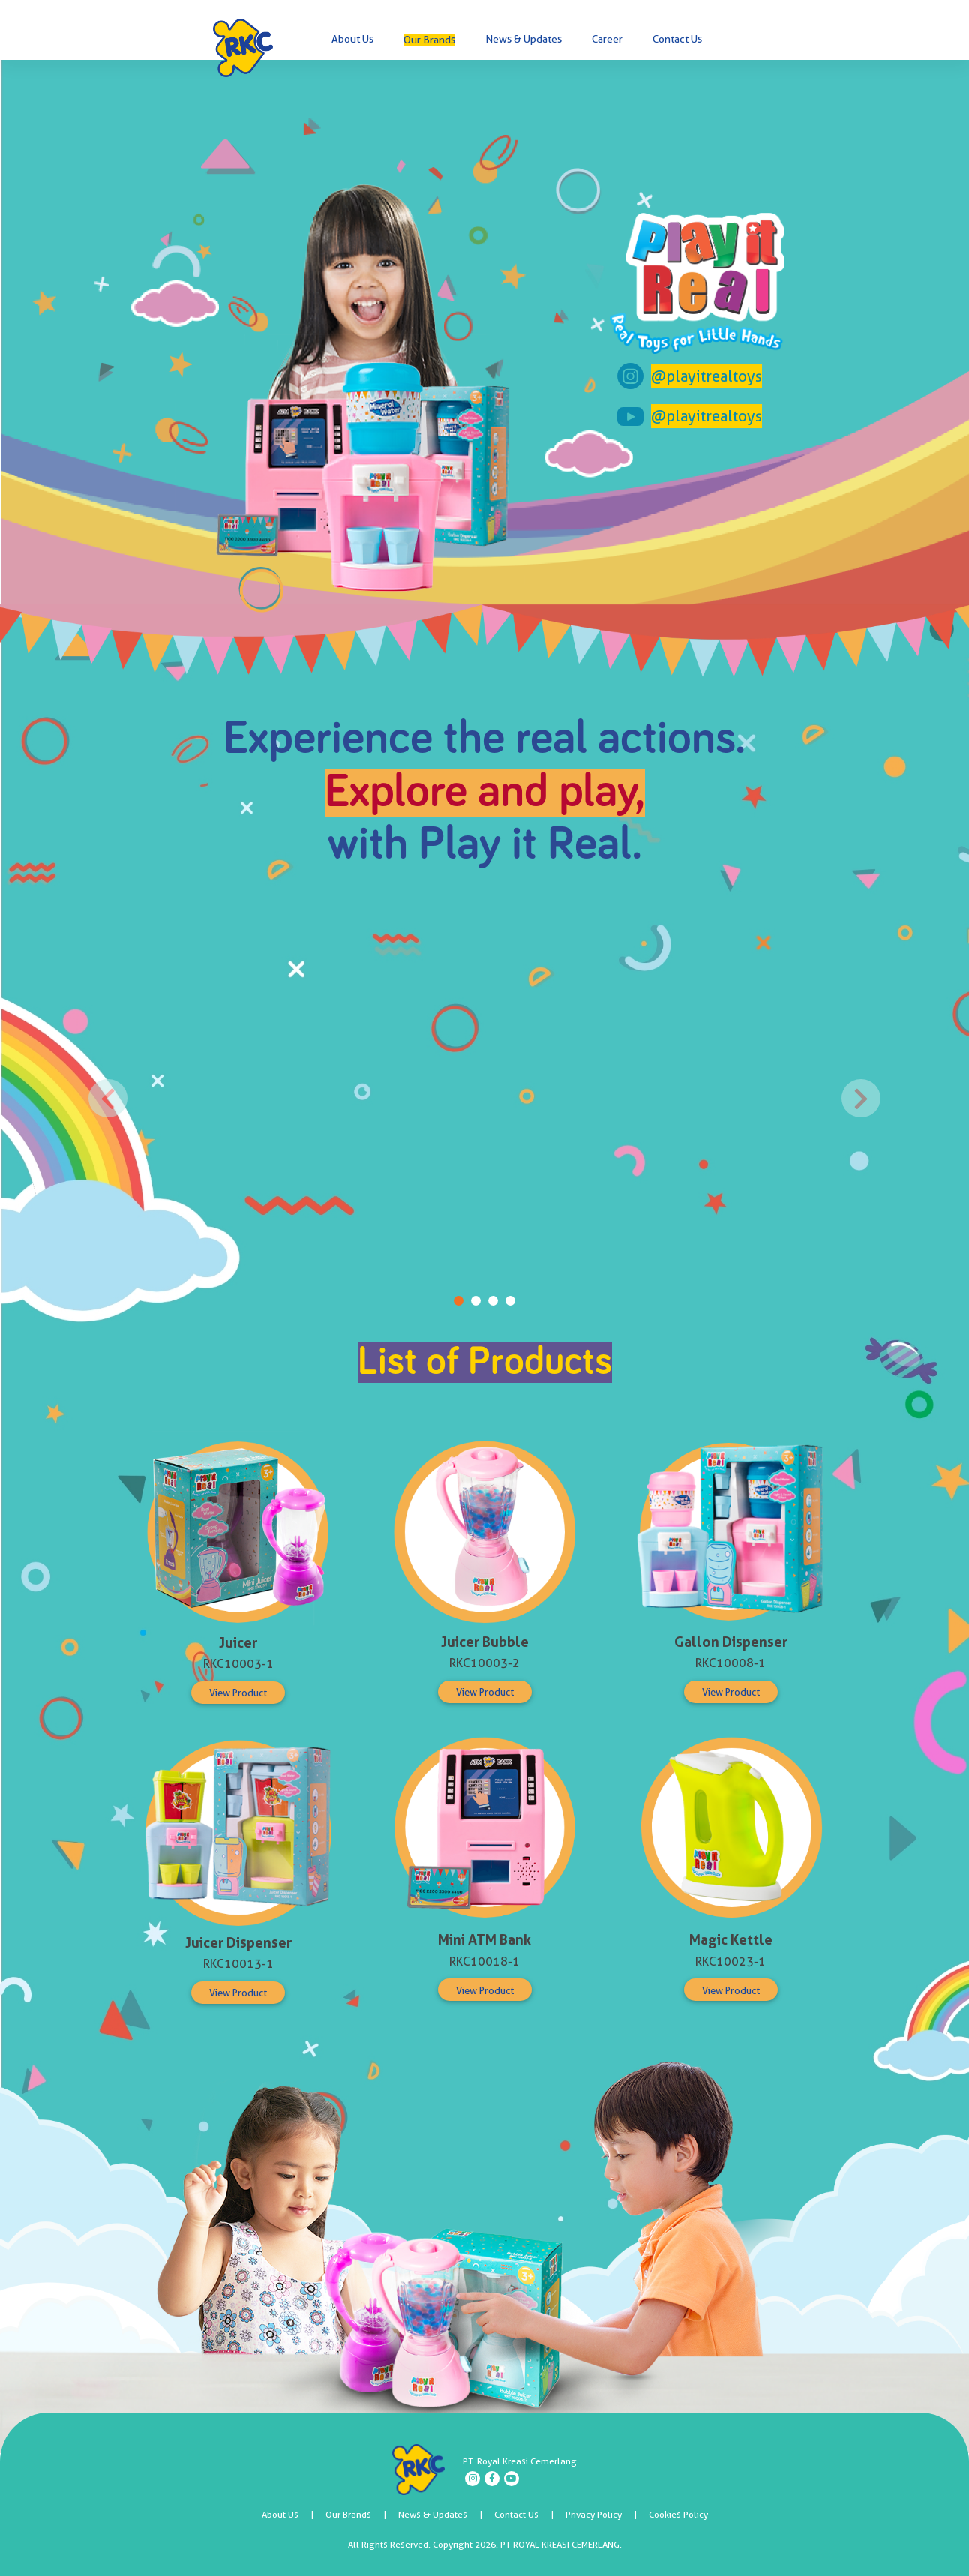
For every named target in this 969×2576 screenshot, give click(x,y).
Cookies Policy (678, 2514)
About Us (280, 2514)
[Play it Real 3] (493, 1300)
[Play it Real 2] (476, 1300)
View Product (238, 1693)
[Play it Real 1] (459, 1300)
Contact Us (677, 39)
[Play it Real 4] (510, 1300)
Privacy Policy (594, 2514)
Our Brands (348, 2514)
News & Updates (432, 2514)
